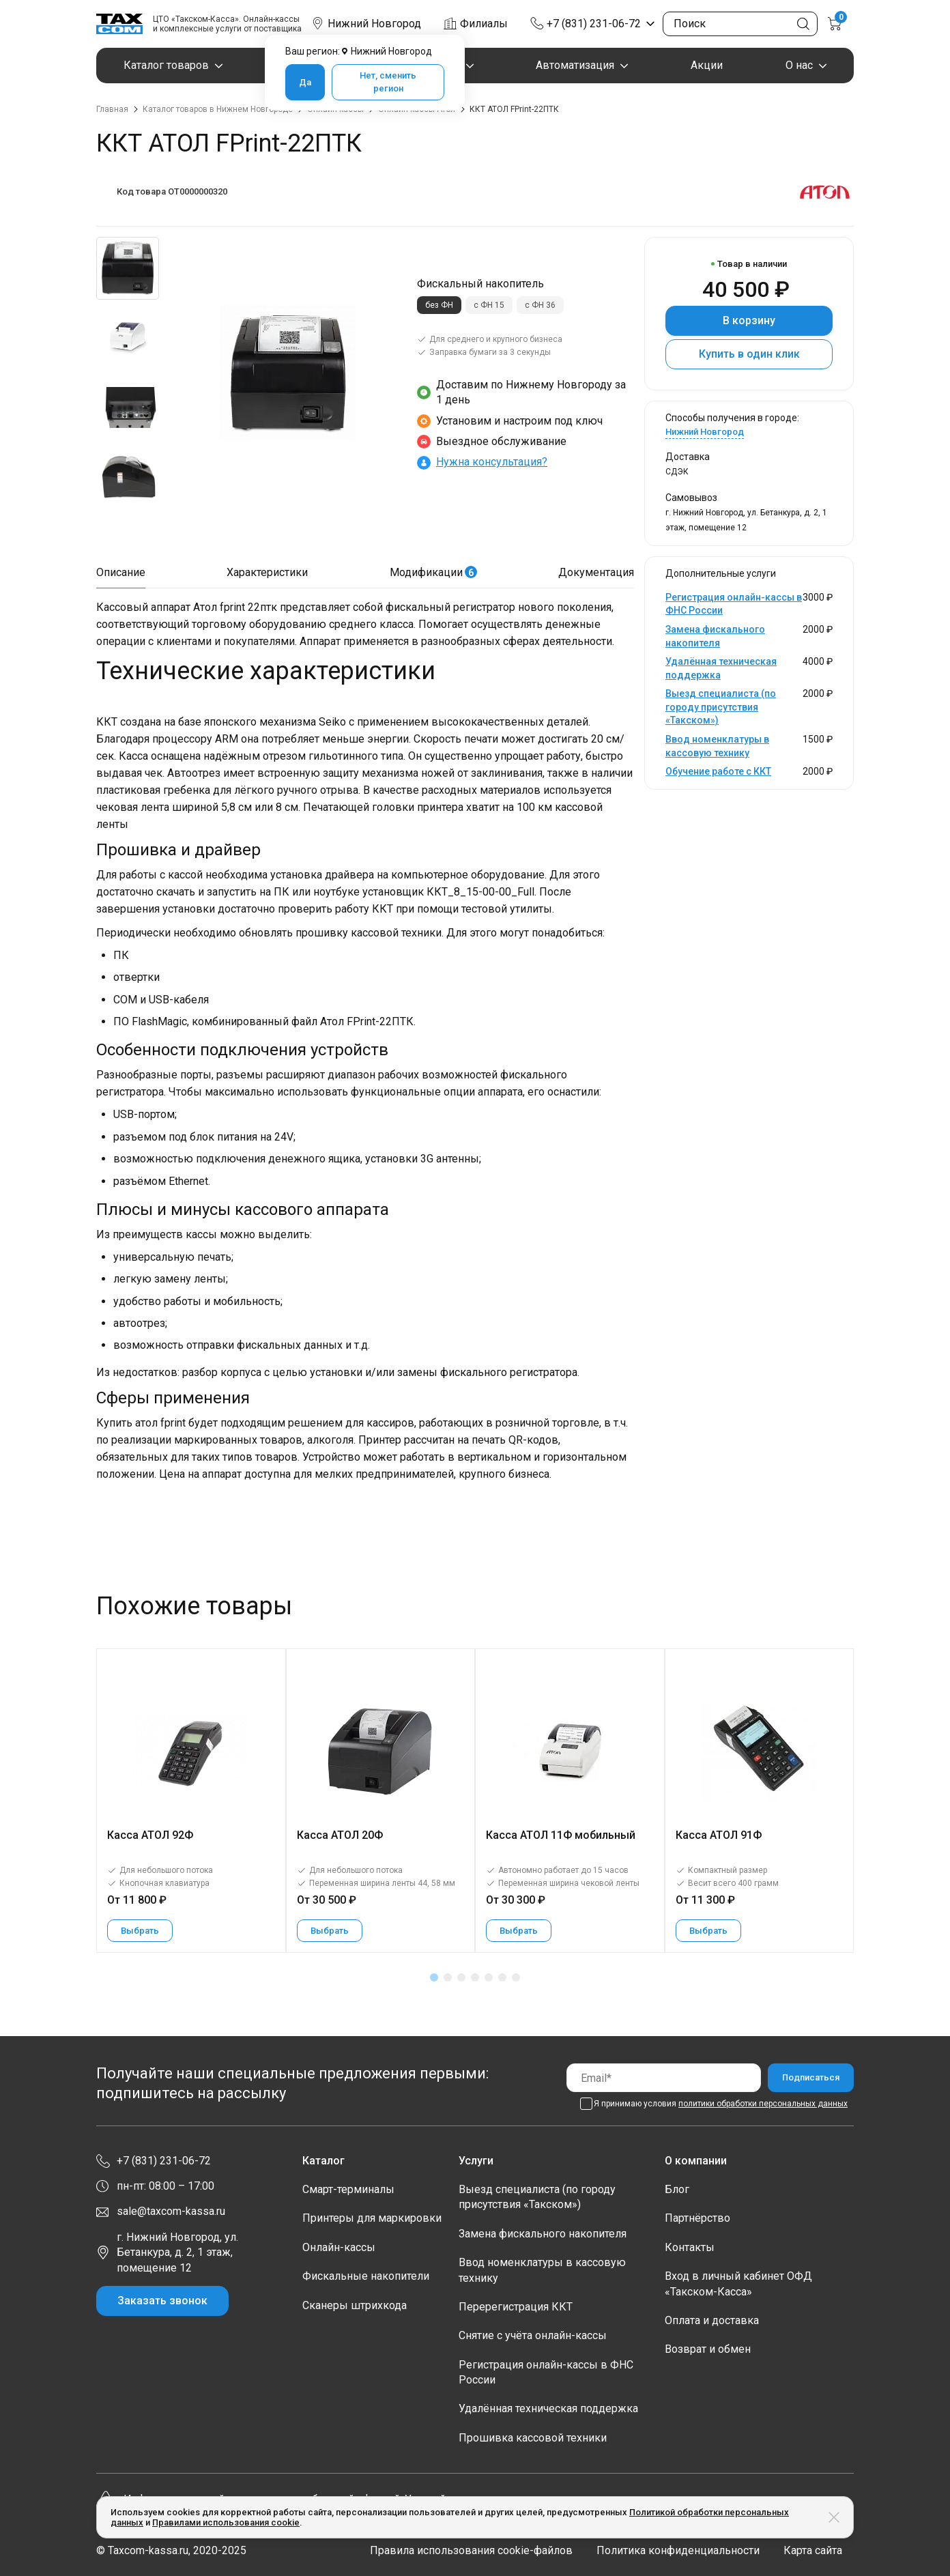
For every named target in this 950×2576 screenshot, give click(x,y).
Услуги (476, 2160)
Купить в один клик (749, 353)
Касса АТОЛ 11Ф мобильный (560, 1835)
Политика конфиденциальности (678, 2550)
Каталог (323, 2160)
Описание (120, 572)
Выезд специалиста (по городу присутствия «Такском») (720, 707)
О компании (696, 2160)
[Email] (663, 2077)
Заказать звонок (162, 2300)
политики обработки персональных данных (763, 2103)
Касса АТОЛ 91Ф (719, 1835)
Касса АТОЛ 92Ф (150, 1835)
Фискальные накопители (365, 2276)
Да (305, 82)
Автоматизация (575, 65)
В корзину (749, 320)
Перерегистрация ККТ (516, 2306)
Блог (677, 2189)
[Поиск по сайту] (740, 24)
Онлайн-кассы (338, 2247)
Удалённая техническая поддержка (548, 2408)
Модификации (433, 572)
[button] (434, 1977)
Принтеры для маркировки (372, 2218)
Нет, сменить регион (388, 82)
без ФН (439, 305)
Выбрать (140, 1931)
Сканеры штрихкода (354, 2305)
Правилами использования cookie (226, 2522)
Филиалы (484, 23)
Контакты (690, 2247)
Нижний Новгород (704, 432)
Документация (596, 572)
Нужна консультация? (491, 461)
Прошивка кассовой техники (533, 2437)
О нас (799, 65)
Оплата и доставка (712, 2320)
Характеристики (267, 572)
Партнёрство (697, 2218)
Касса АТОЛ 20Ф (340, 1835)
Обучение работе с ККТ (718, 771)
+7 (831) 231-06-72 (594, 23)
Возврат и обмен (708, 2349)
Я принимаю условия (721, 2103)
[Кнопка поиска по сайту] (803, 24)
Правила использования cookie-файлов (471, 2550)
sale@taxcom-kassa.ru (171, 2211)
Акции (707, 65)
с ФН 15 (489, 305)
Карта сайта (812, 2550)
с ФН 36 (540, 305)
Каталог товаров (166, 65)
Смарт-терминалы (348, 2189)
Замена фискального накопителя (543, 2233)
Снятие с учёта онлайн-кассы (533, 2335)
